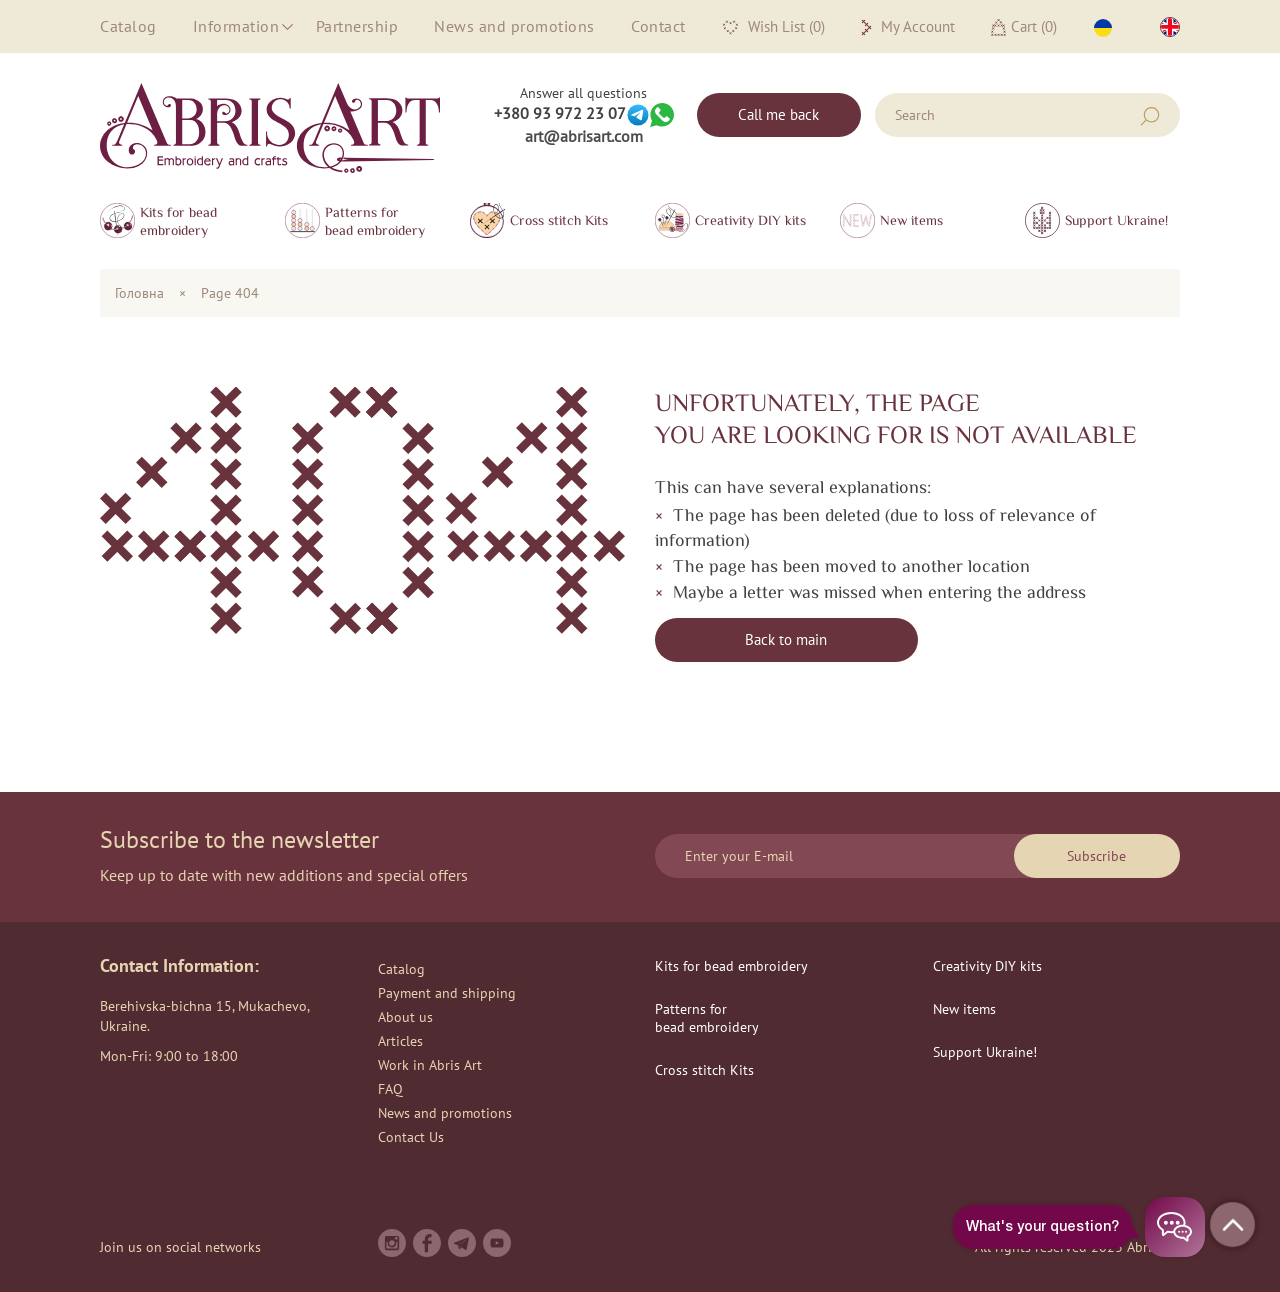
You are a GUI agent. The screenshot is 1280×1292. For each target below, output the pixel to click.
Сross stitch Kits (559, 220)
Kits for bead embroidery (178, 221)
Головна (139, 293)
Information (236, 26)
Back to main (786, 639)
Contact (658, 26)
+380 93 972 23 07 (560, 113)
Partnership (357, 26)
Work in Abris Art (430, 1065)
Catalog (128, 26)
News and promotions (514, 26)
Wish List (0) (773, 27)
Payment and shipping (447, 993)
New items (911, 220)
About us (405, 1017)
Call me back (778, 114)
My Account (908, 27)
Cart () (1024, 26)
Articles (400, 1041)
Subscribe (1096, 856)
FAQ (390, 1089)
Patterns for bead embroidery (375, 221)
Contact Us (411, 1137)
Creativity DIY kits (750, 220)
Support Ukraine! (1116, 220)
